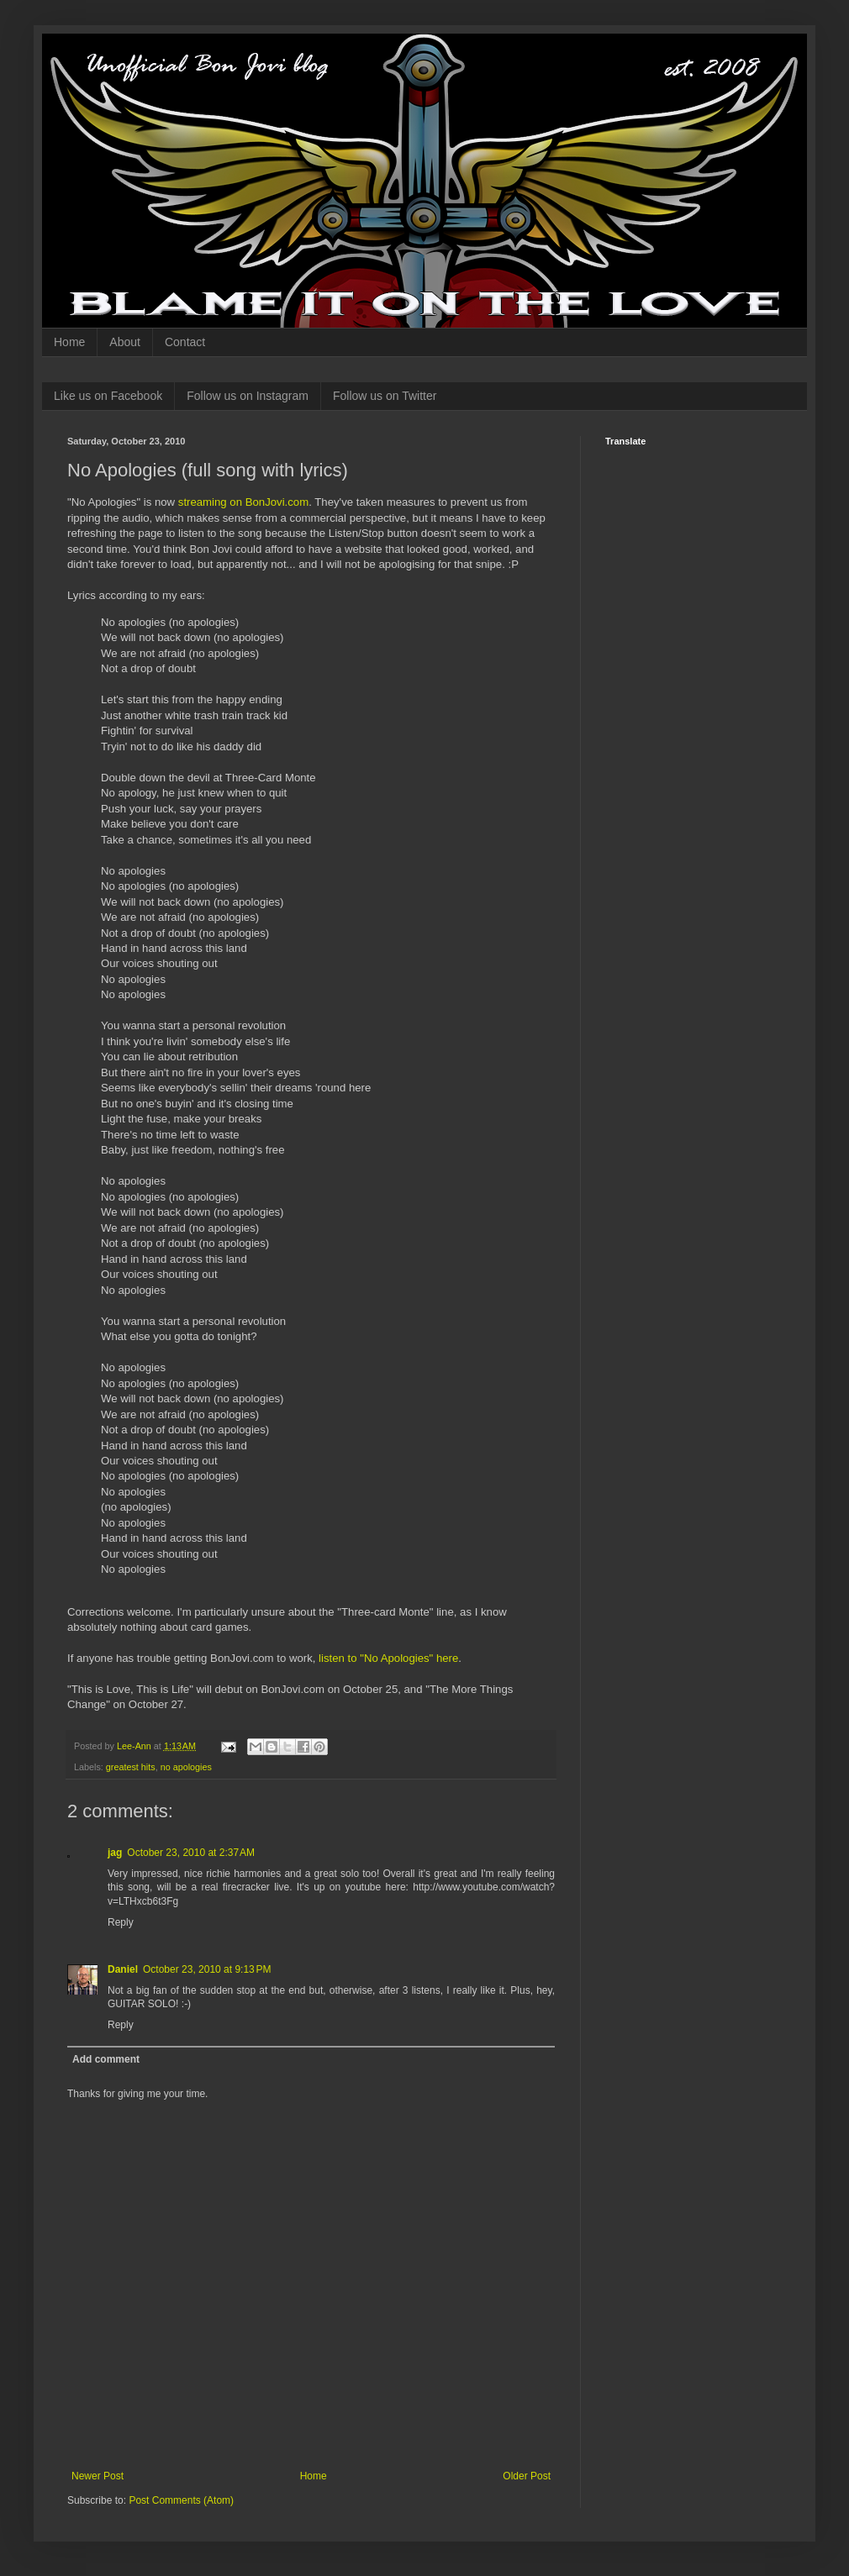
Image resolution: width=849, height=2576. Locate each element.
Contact (185, 342)
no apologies (186, 1767)
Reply (121, 1922)
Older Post (527, 2476)
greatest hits (131, 1767)
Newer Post (97, 2476)
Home (69, 342)
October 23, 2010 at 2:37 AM (191, 1852)
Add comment (106, 2059)
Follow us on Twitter (384, 395)
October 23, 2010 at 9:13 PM (207, 1969)
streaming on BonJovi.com (243, 502)
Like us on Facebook (108, 395)
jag (115, 1852)
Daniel (123, 1969)
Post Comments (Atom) (181, 2500)
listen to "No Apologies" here (388, 1658)
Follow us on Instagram (247, 395)
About (124, 342)
